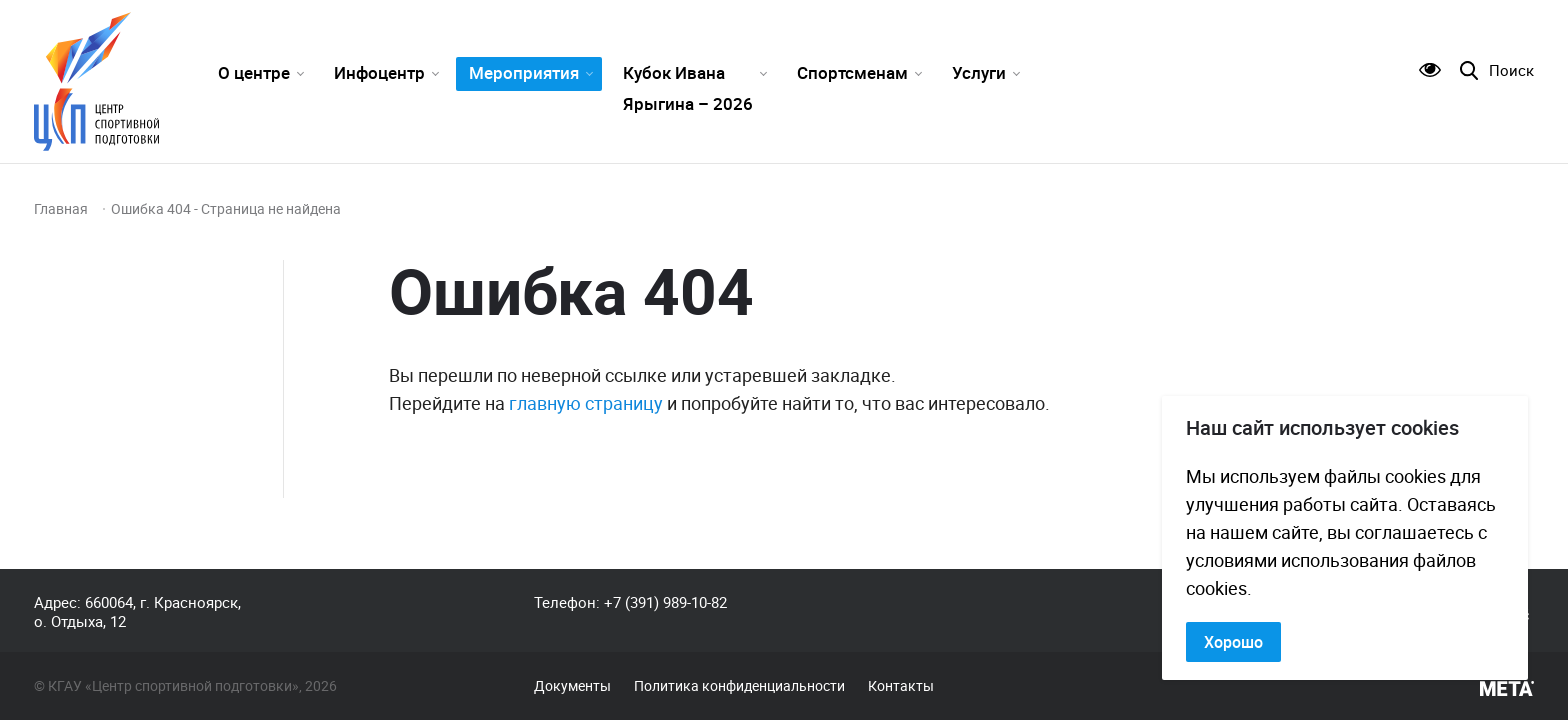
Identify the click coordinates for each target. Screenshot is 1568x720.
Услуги (979, 72)
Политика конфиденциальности (739, 686)
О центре (254, 72)
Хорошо (1233, 642)
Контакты (901, 686)
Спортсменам (852, 72)
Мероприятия (524, 72)
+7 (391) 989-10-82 (665, 602)
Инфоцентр (379, 72)
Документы (572, 686)
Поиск (1511, 70)
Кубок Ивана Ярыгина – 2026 (688, 88)
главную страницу (586, 403)
